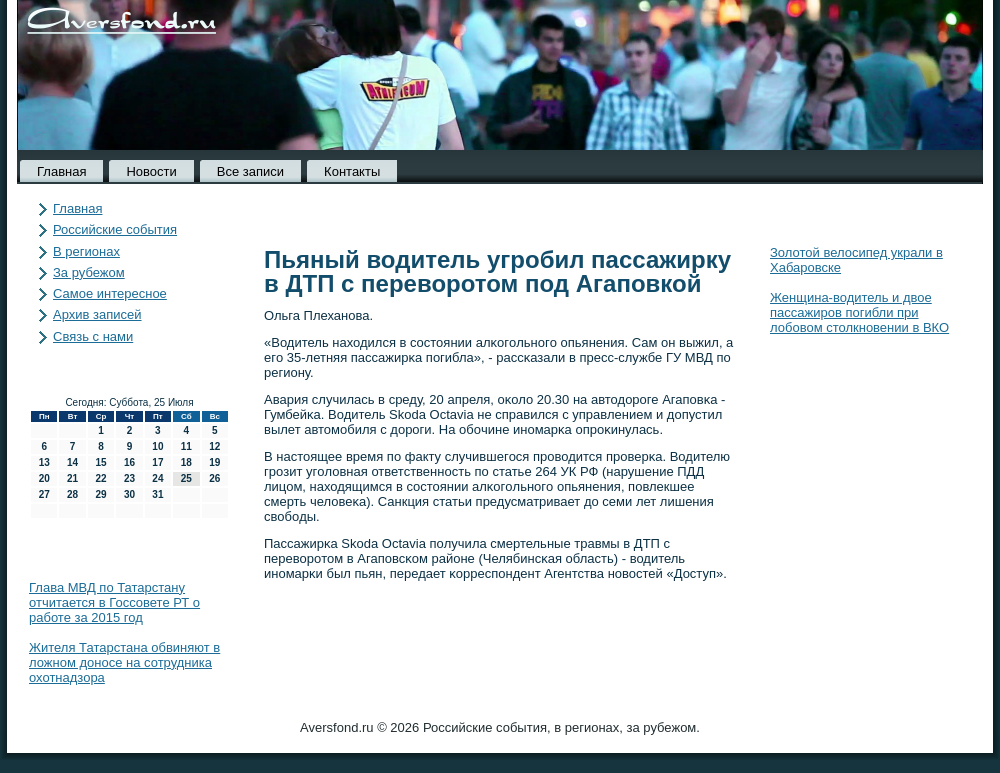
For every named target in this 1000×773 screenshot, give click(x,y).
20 (44, 478)
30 (129, 494)
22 (100, 478)
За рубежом (89, 272)
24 (157, 478)
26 (214, 478)
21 (72, 478)
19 (214, 462)
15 (100, 462)
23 (129, 478)
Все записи (250, 171)
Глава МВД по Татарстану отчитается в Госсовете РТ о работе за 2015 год (114, 602)
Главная (61, 171)
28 (72, 494)
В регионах (86, 251)
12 (214, 446)
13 (44, 462)
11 (186, 446)
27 (44, 494)
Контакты (352, 171)
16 (129, 462)
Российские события (115, 229)
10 (157, 446)
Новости (151, 171)
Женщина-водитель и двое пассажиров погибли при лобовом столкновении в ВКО (859, 312)
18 (186, 462)
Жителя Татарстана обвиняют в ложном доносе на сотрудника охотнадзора (124, 662)
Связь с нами (93, 336)
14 (72, 462)
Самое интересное (110, 293)
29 (100, 494)
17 (157, 462)
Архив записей (97, 314)
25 (186, 478)
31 (157, 494)
